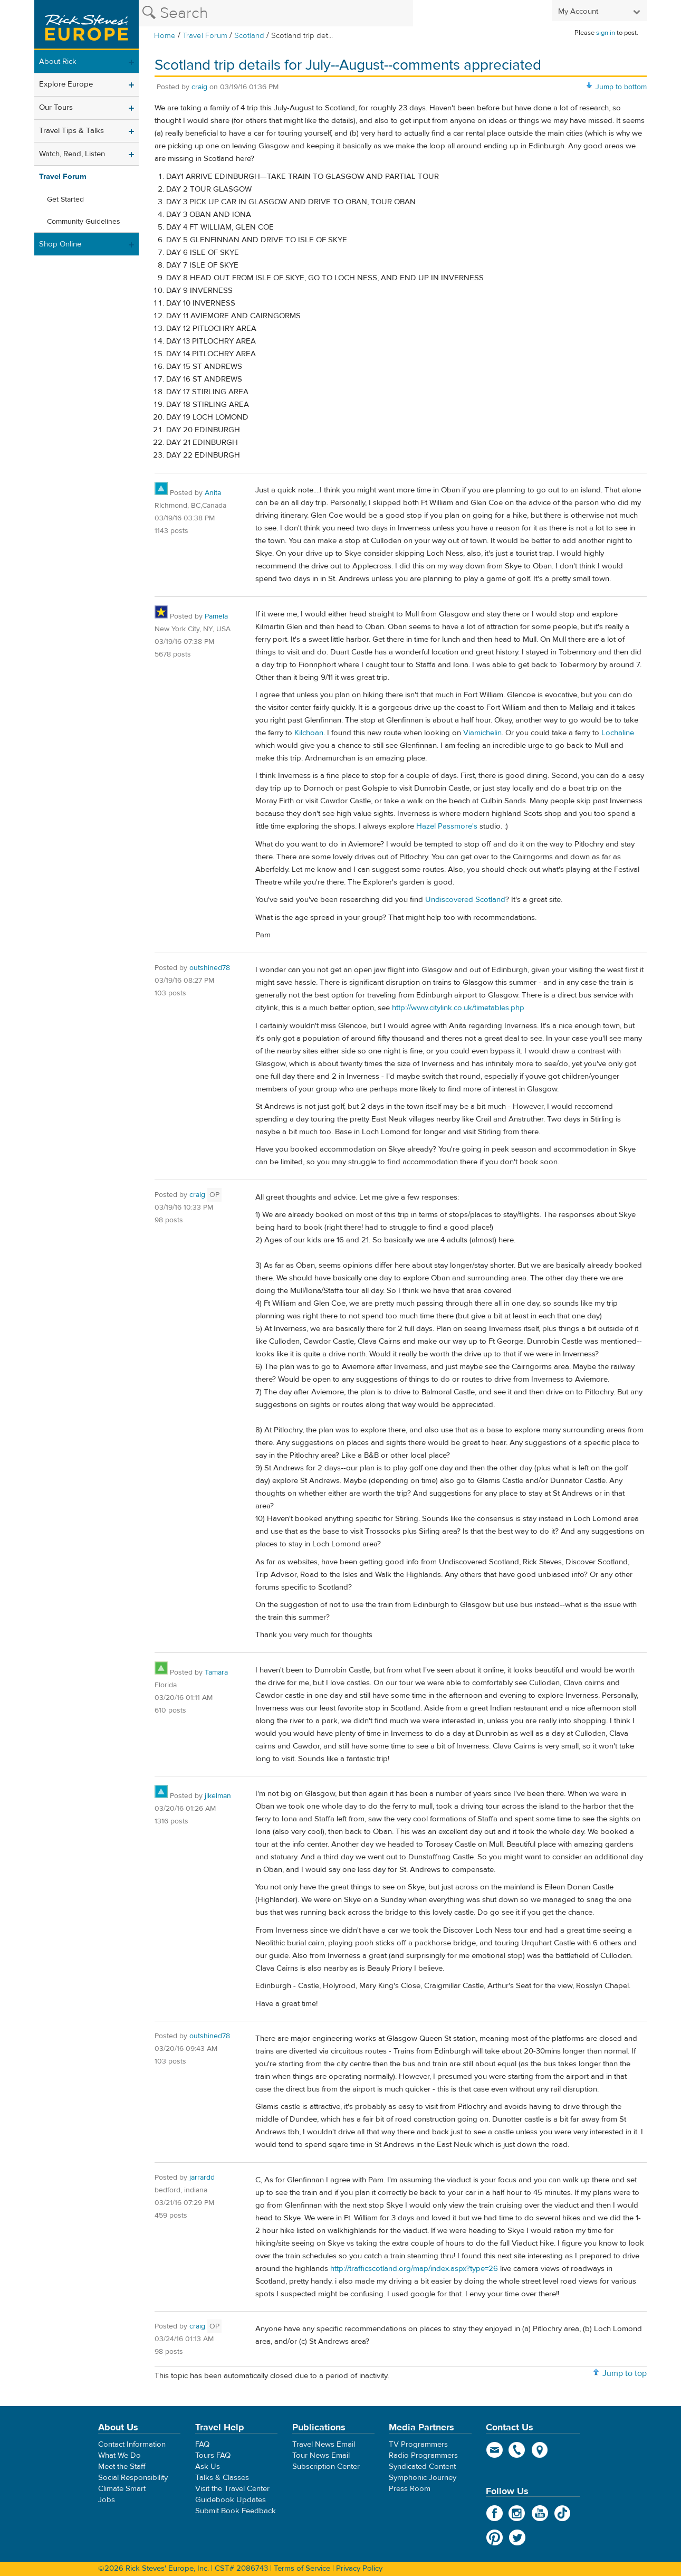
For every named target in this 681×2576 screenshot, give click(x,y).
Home (165, 36)
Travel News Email (323, 2444)
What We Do (119, 2455)
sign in (605, 32)
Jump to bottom (621, 87)
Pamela (216, 616)
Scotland (249, 36)
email (494, 2449)
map (540, 2449)
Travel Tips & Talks (71, 131)
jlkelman (218, 1796)
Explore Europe (66, 84)
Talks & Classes (222, 2478)
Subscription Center (326, 2466)
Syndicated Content (422, 2466)
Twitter (517, 2537)
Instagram (517, 2513)
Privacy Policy (359, 2568)
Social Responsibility (133, 2478)
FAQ (202, 2444)
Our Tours (56, 107)
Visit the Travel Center (232, 2489)
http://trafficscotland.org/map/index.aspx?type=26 (414, 2269)
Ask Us (207, 2466)
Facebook (494, 2513)
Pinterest (494, 2537)
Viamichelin (482, 733)
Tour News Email (321, 2455)
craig (199, 87)
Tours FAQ (213, 2455)
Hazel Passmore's (446, 826)
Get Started (65, 199)
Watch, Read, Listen (72, 154)
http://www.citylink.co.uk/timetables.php (458, 1008)
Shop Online (60, 244)
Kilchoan (308, 733)
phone (517, 2449)
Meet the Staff (122, 2466)
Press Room (409, 2489)
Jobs (106, 2500)
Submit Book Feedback (235, 2511)
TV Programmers (418, 2444)
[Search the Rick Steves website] (276, 13)
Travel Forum (205, 36)
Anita (213, 493)
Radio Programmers (423, 2455)
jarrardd (202, 2177)
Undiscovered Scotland (465, 900)
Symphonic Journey (422, 2478)
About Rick (57, 61)
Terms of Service (302, 2568)
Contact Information (132, 2444)
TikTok (562, 2513)
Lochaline (617, 733)
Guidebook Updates (230, 2500)
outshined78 (209, 968)
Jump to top (624, 2373)
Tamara (216, 1672)
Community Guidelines (83, 221)
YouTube (540, 2513)
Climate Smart (122, 2489)
